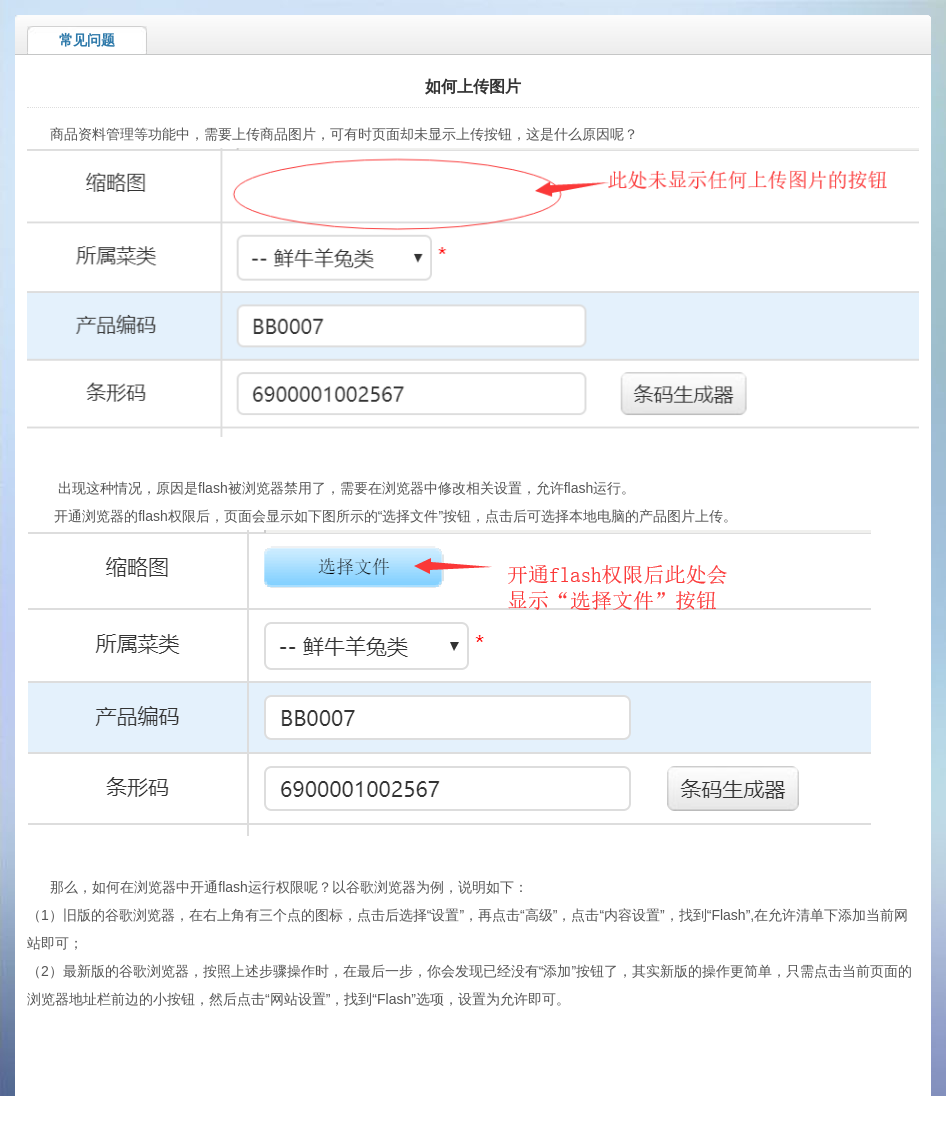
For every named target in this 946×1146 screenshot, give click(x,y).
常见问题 (87, 40)
